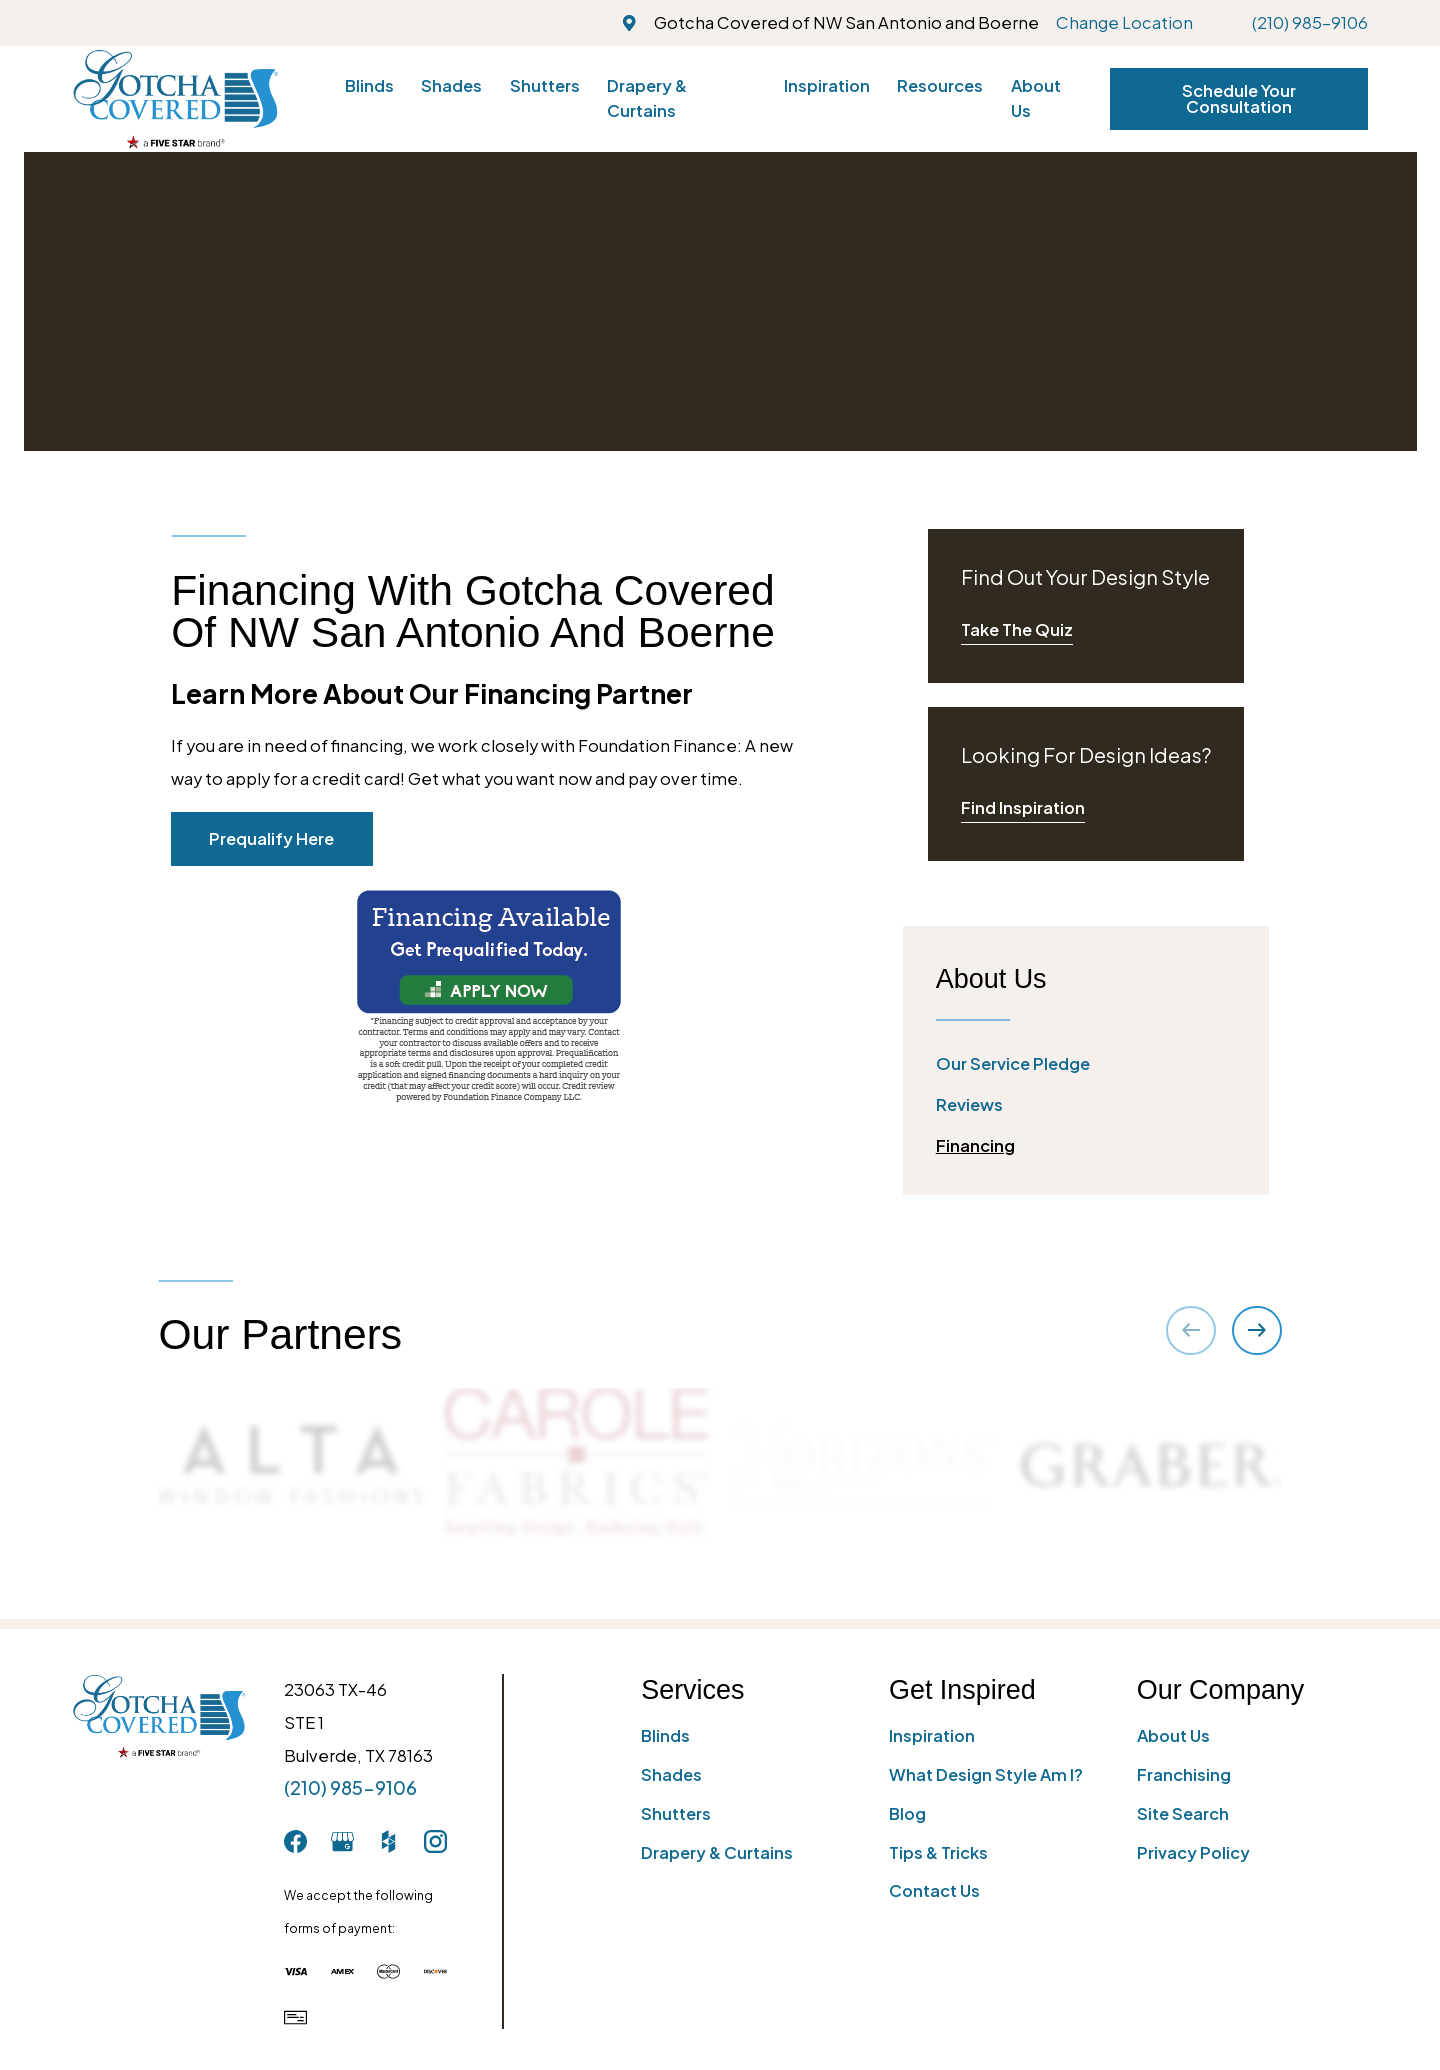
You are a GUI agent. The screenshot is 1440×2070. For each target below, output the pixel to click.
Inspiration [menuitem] (827, 85)
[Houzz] (388, 1841)
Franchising (1184, 1774)
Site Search (1183, 1813)
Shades (671, 1774)
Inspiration (932, 1735)
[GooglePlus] (342, 1841)
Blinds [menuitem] (369, 85)
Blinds (665, 1735)
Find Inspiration (1023, 807)
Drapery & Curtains (717, 1852)
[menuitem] (1086, 1064)
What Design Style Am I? (986, 1774)
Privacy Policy (1193, 1852)
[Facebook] (295, 1841)
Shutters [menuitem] (545, 85)
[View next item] (1256, 1330)
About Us (1173, 1735)
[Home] (175, 98)
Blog (907, 1813)
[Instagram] (435, 1841)
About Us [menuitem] (1036, 98)
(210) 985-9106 (1310, 22)
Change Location (1124, 22)
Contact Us (934, 1890)
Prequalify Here (271, 838)
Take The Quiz (1017, 629)
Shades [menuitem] (451, 85)
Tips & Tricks (938, 1852)
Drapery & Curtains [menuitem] (647, 98)
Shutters (676, 1813)
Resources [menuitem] (940, 85)
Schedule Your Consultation (1239, 98)
